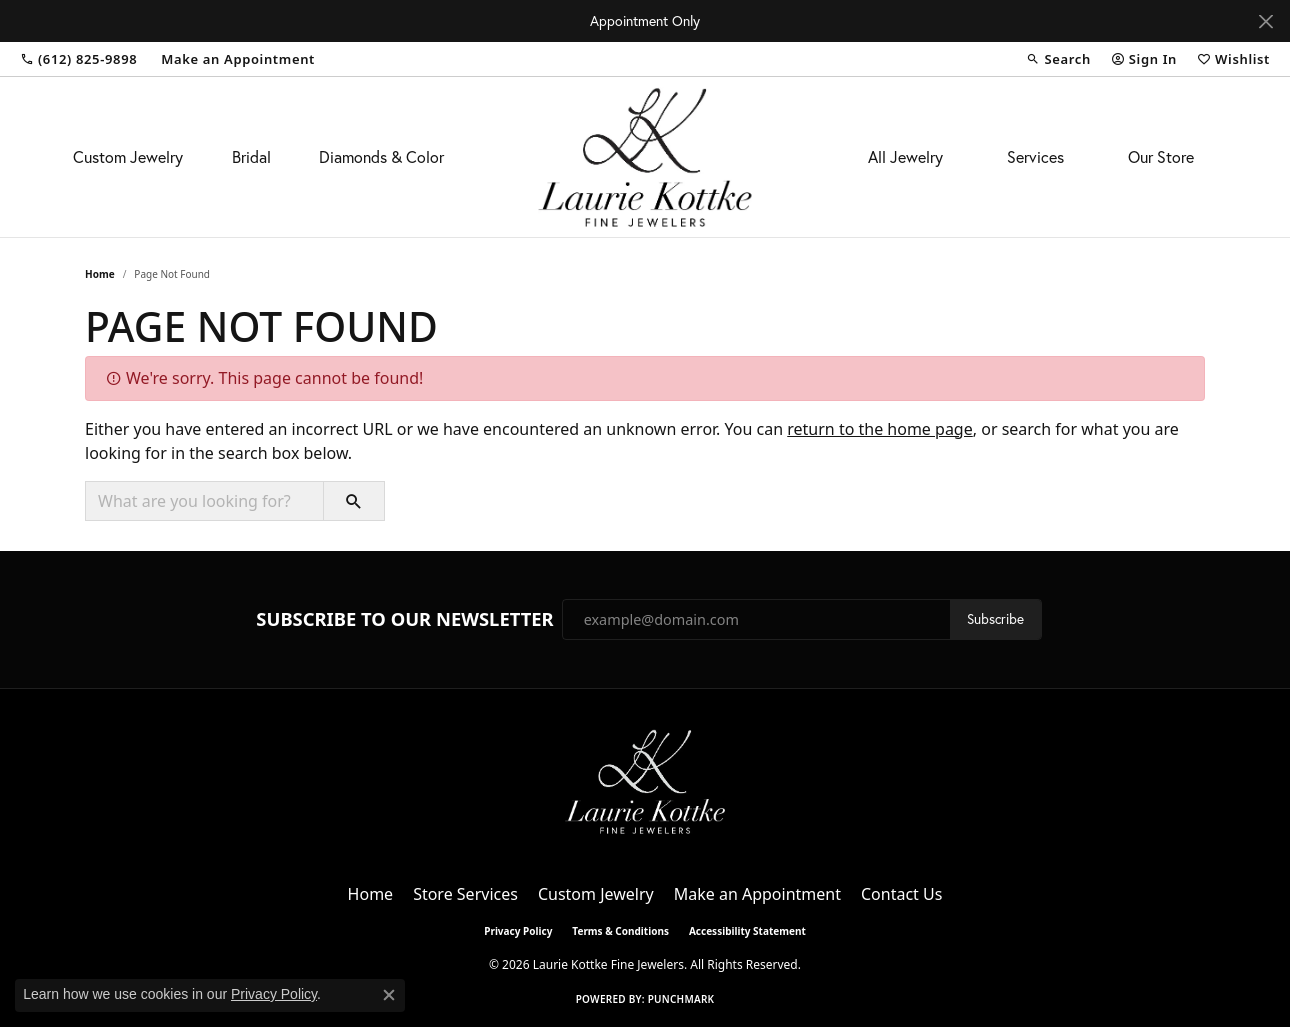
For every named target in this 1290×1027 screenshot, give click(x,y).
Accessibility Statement (747, 931)
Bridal (251, 156)
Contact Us (901, 894)
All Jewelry (905, 156)
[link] (78, 59)
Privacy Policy (518, 931)
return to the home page (880, 429)
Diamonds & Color (381, 156)
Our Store (1161, 156)
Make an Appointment (757, 894)
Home (100, 274)
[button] (1058, 59)
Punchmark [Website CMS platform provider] (681, 999)
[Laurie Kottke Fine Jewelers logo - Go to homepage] (645, 157)
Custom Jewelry (128, 156)
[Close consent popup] (389, 995)
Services (1035, 156)
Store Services (465, 894)
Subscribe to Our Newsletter (404, 619)
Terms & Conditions (620, 931)
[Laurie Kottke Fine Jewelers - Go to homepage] (645, 780)
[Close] (1265, 21)
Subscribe (995, 619)
